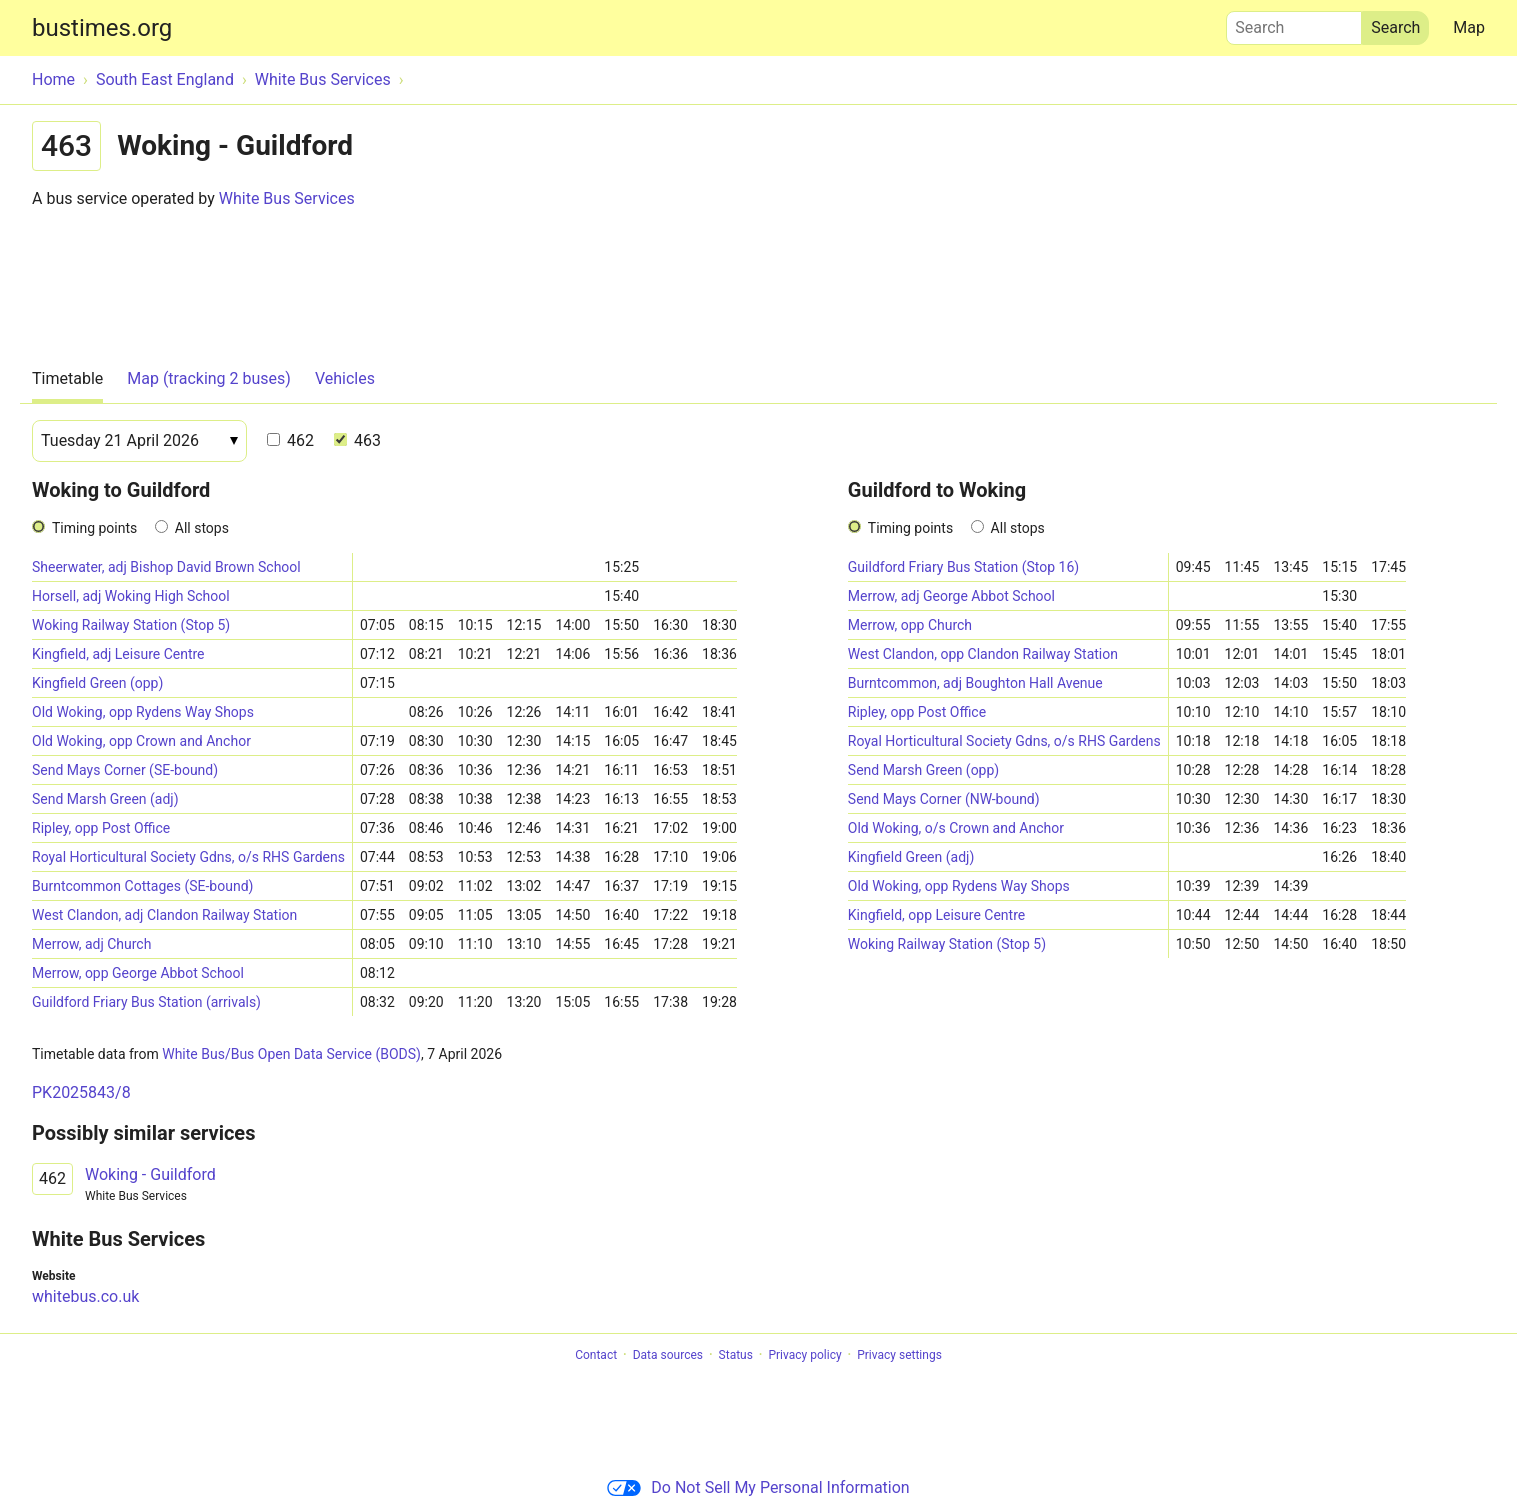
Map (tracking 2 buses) (209, 378)
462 (290, 440)
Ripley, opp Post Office (101, 828)
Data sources (668, 1355)
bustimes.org (102, 28)
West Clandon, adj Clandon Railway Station (164, 915)
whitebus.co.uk (85, 1296)
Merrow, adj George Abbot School (951, 596)
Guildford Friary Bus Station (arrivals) (146, 1002)
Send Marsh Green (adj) (105, 799)
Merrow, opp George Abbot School (138, 973)
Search (1294, 23)
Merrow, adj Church (91, 944)
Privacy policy (804, 1355)
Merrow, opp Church (910, 625)
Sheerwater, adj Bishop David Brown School (166, 567)
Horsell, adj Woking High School (131, 596)
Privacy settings (899, 1355)
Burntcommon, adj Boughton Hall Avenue (975, 683)
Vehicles (345, 378)
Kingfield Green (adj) (911, 857)
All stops (202, 528)
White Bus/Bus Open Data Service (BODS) (291, 1054)
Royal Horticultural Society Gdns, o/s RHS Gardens (188, 857)
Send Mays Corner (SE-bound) (125, 770)
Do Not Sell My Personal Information (758, 1487)
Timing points (94, 528)
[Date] (139, 441)
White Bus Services (287, 198)
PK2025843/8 (81, 1092)
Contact (596, 1355)
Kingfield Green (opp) (97, 683)
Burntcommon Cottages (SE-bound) (142, 886)
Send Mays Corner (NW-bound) (944, 799)
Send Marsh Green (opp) (923, 770)
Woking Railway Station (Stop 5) (131, 625)
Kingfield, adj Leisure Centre (118, 654)
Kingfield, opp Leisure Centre (936, 915)
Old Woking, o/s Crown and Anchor (956, 828)
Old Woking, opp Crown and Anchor (141, 741)
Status (736, 1355)
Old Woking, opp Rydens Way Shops (143, 712)
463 (357, 440)
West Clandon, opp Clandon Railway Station (983, 654)
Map (1469, 27)
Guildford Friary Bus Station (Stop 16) (963, 567)
